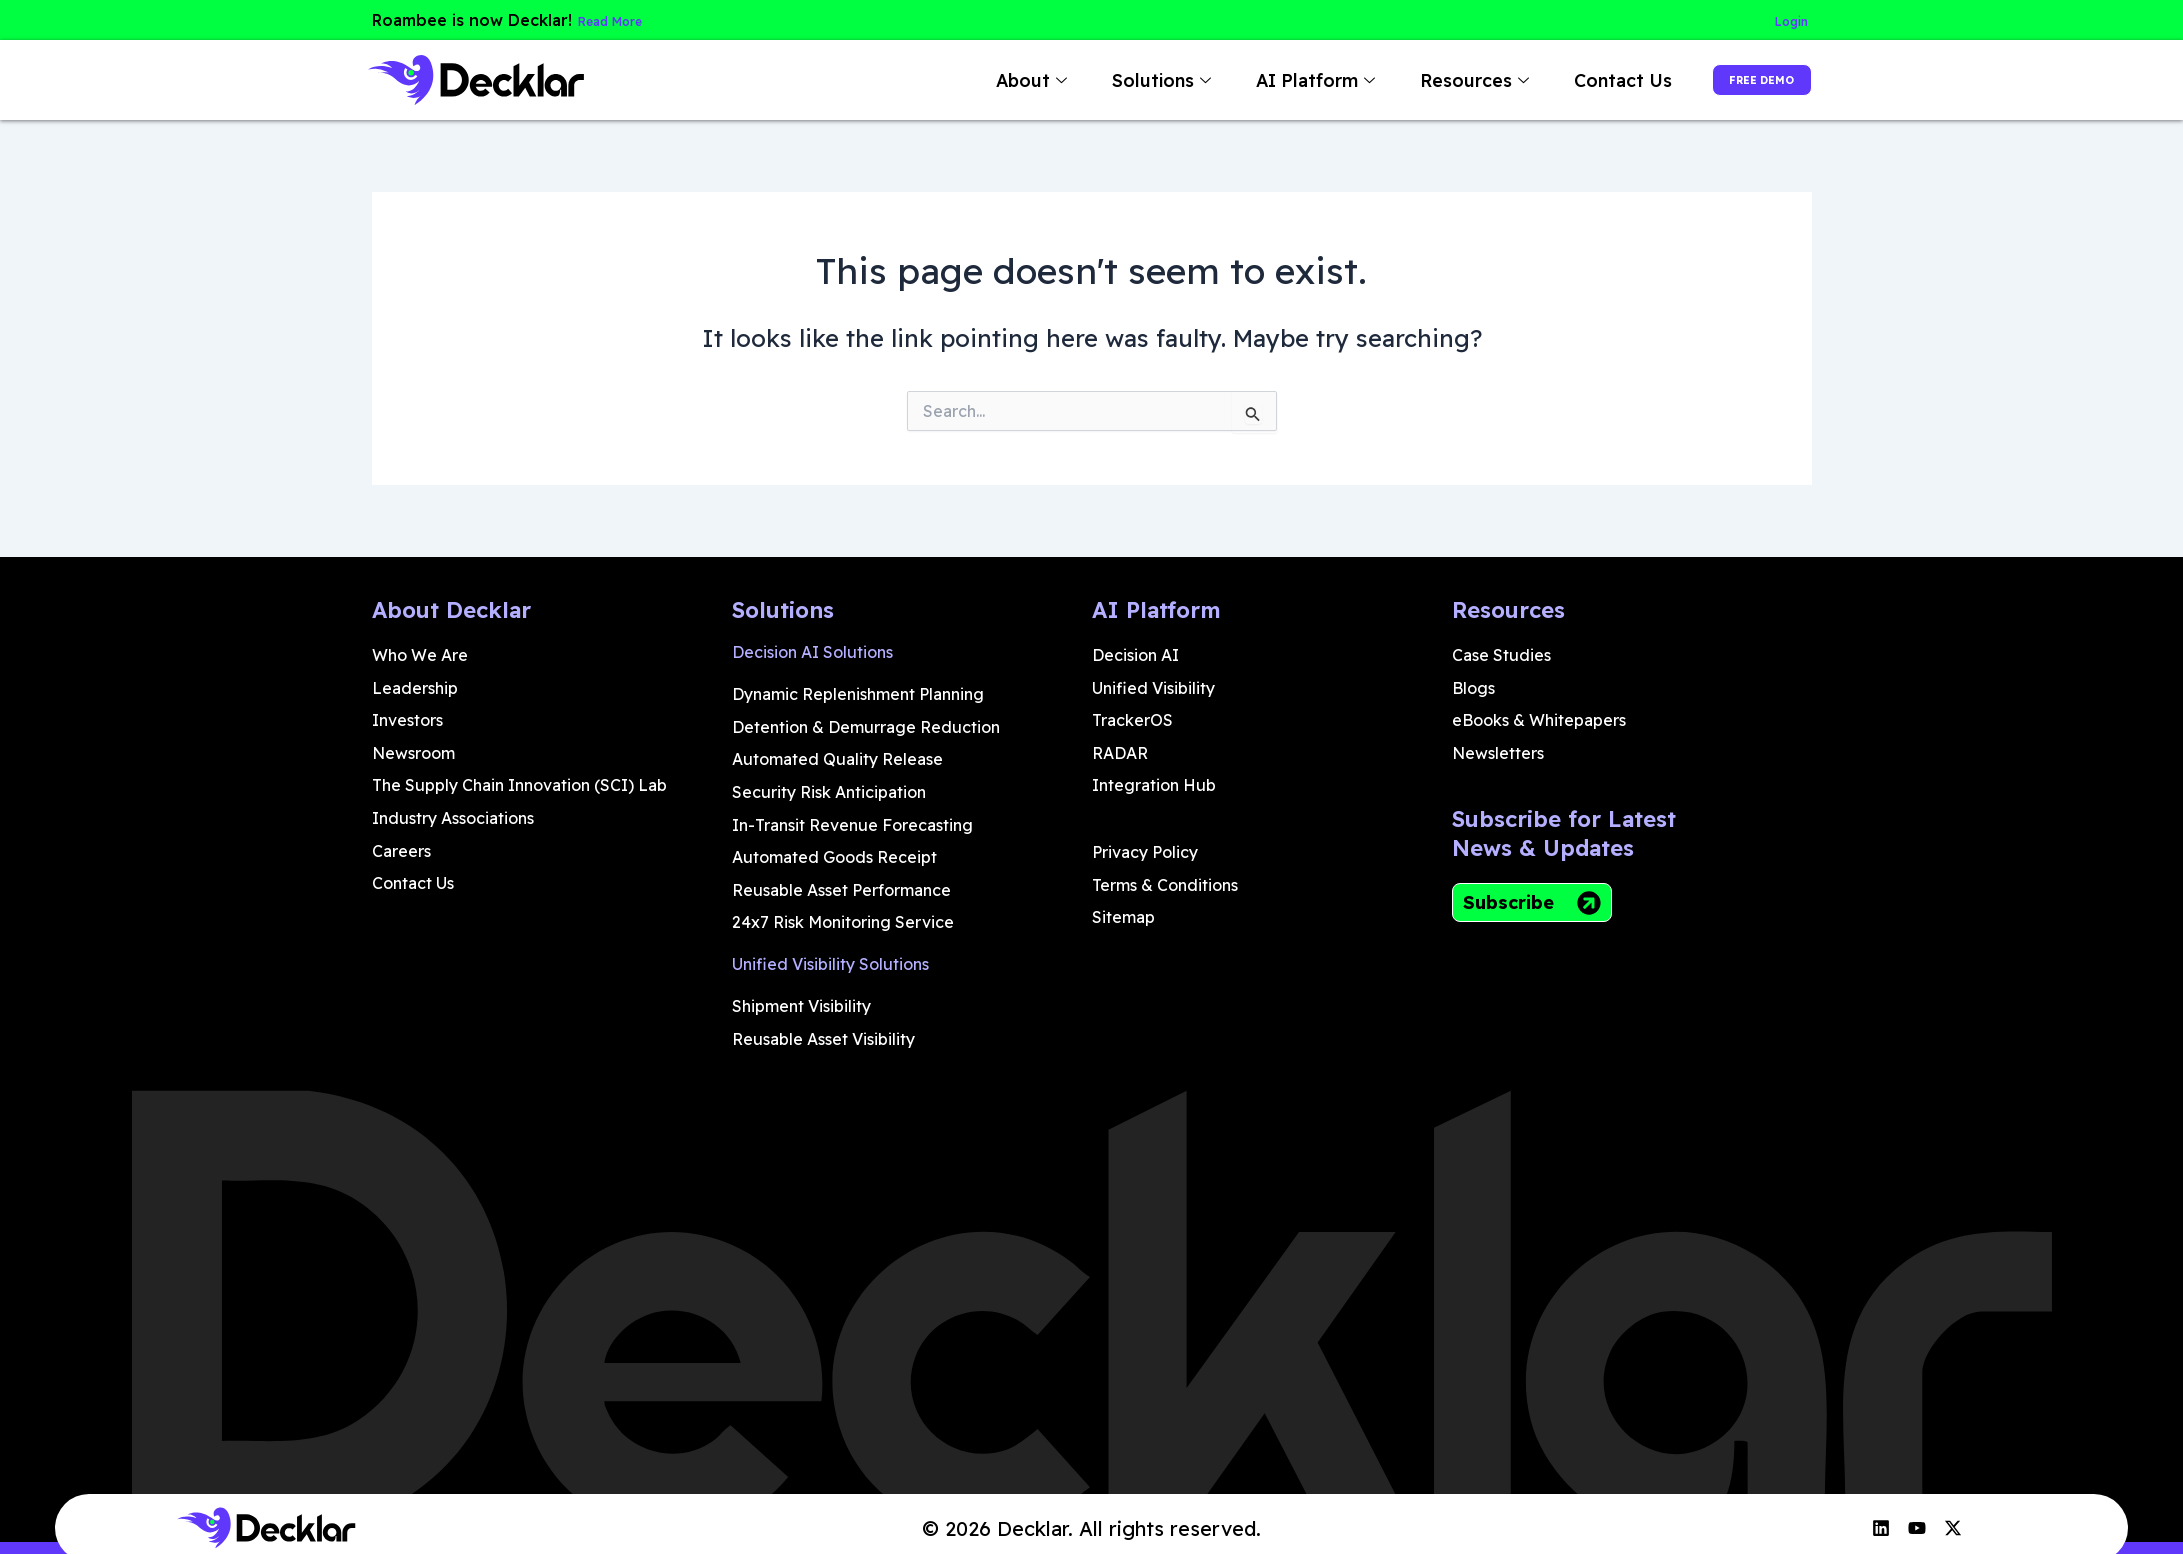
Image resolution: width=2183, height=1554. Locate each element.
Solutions (1111, 80)
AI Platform (1265, 80)
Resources (1424, 80)
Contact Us (1570, 80)
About (981, 80)
